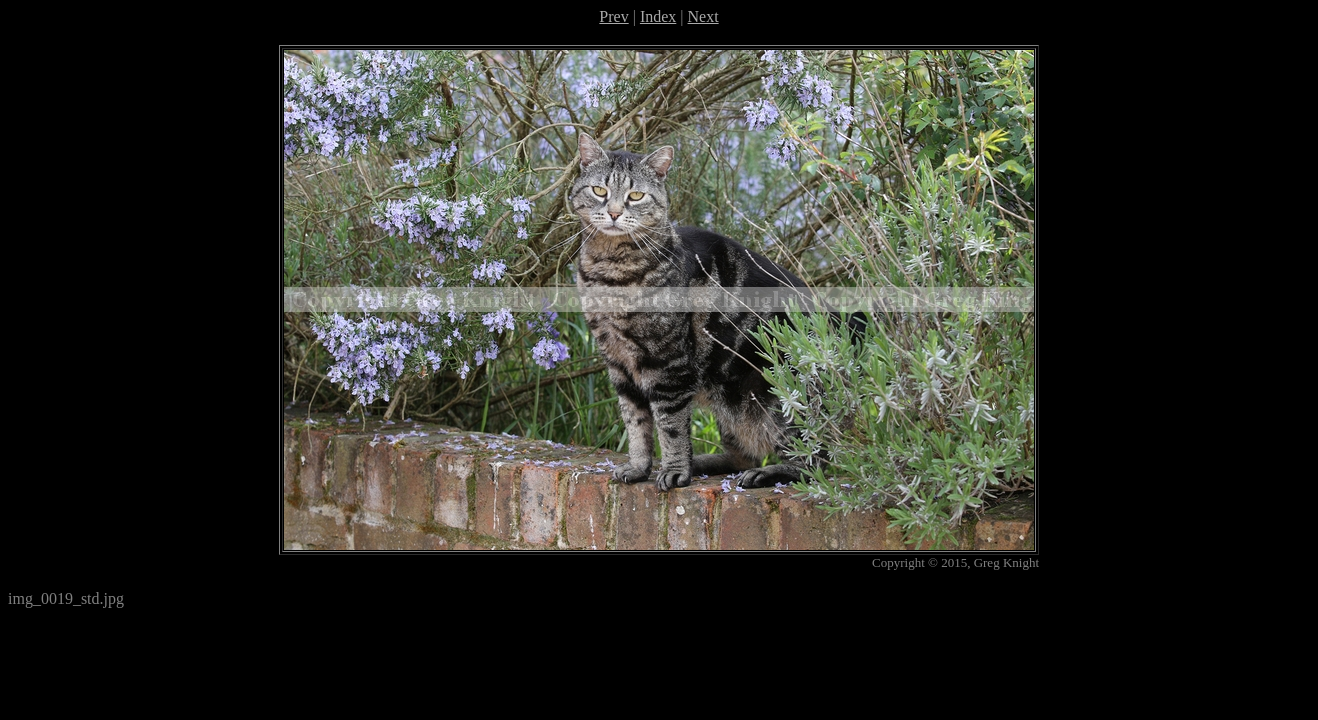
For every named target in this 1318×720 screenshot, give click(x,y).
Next (703, 16)
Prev (613, 16)
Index (658, 16)
